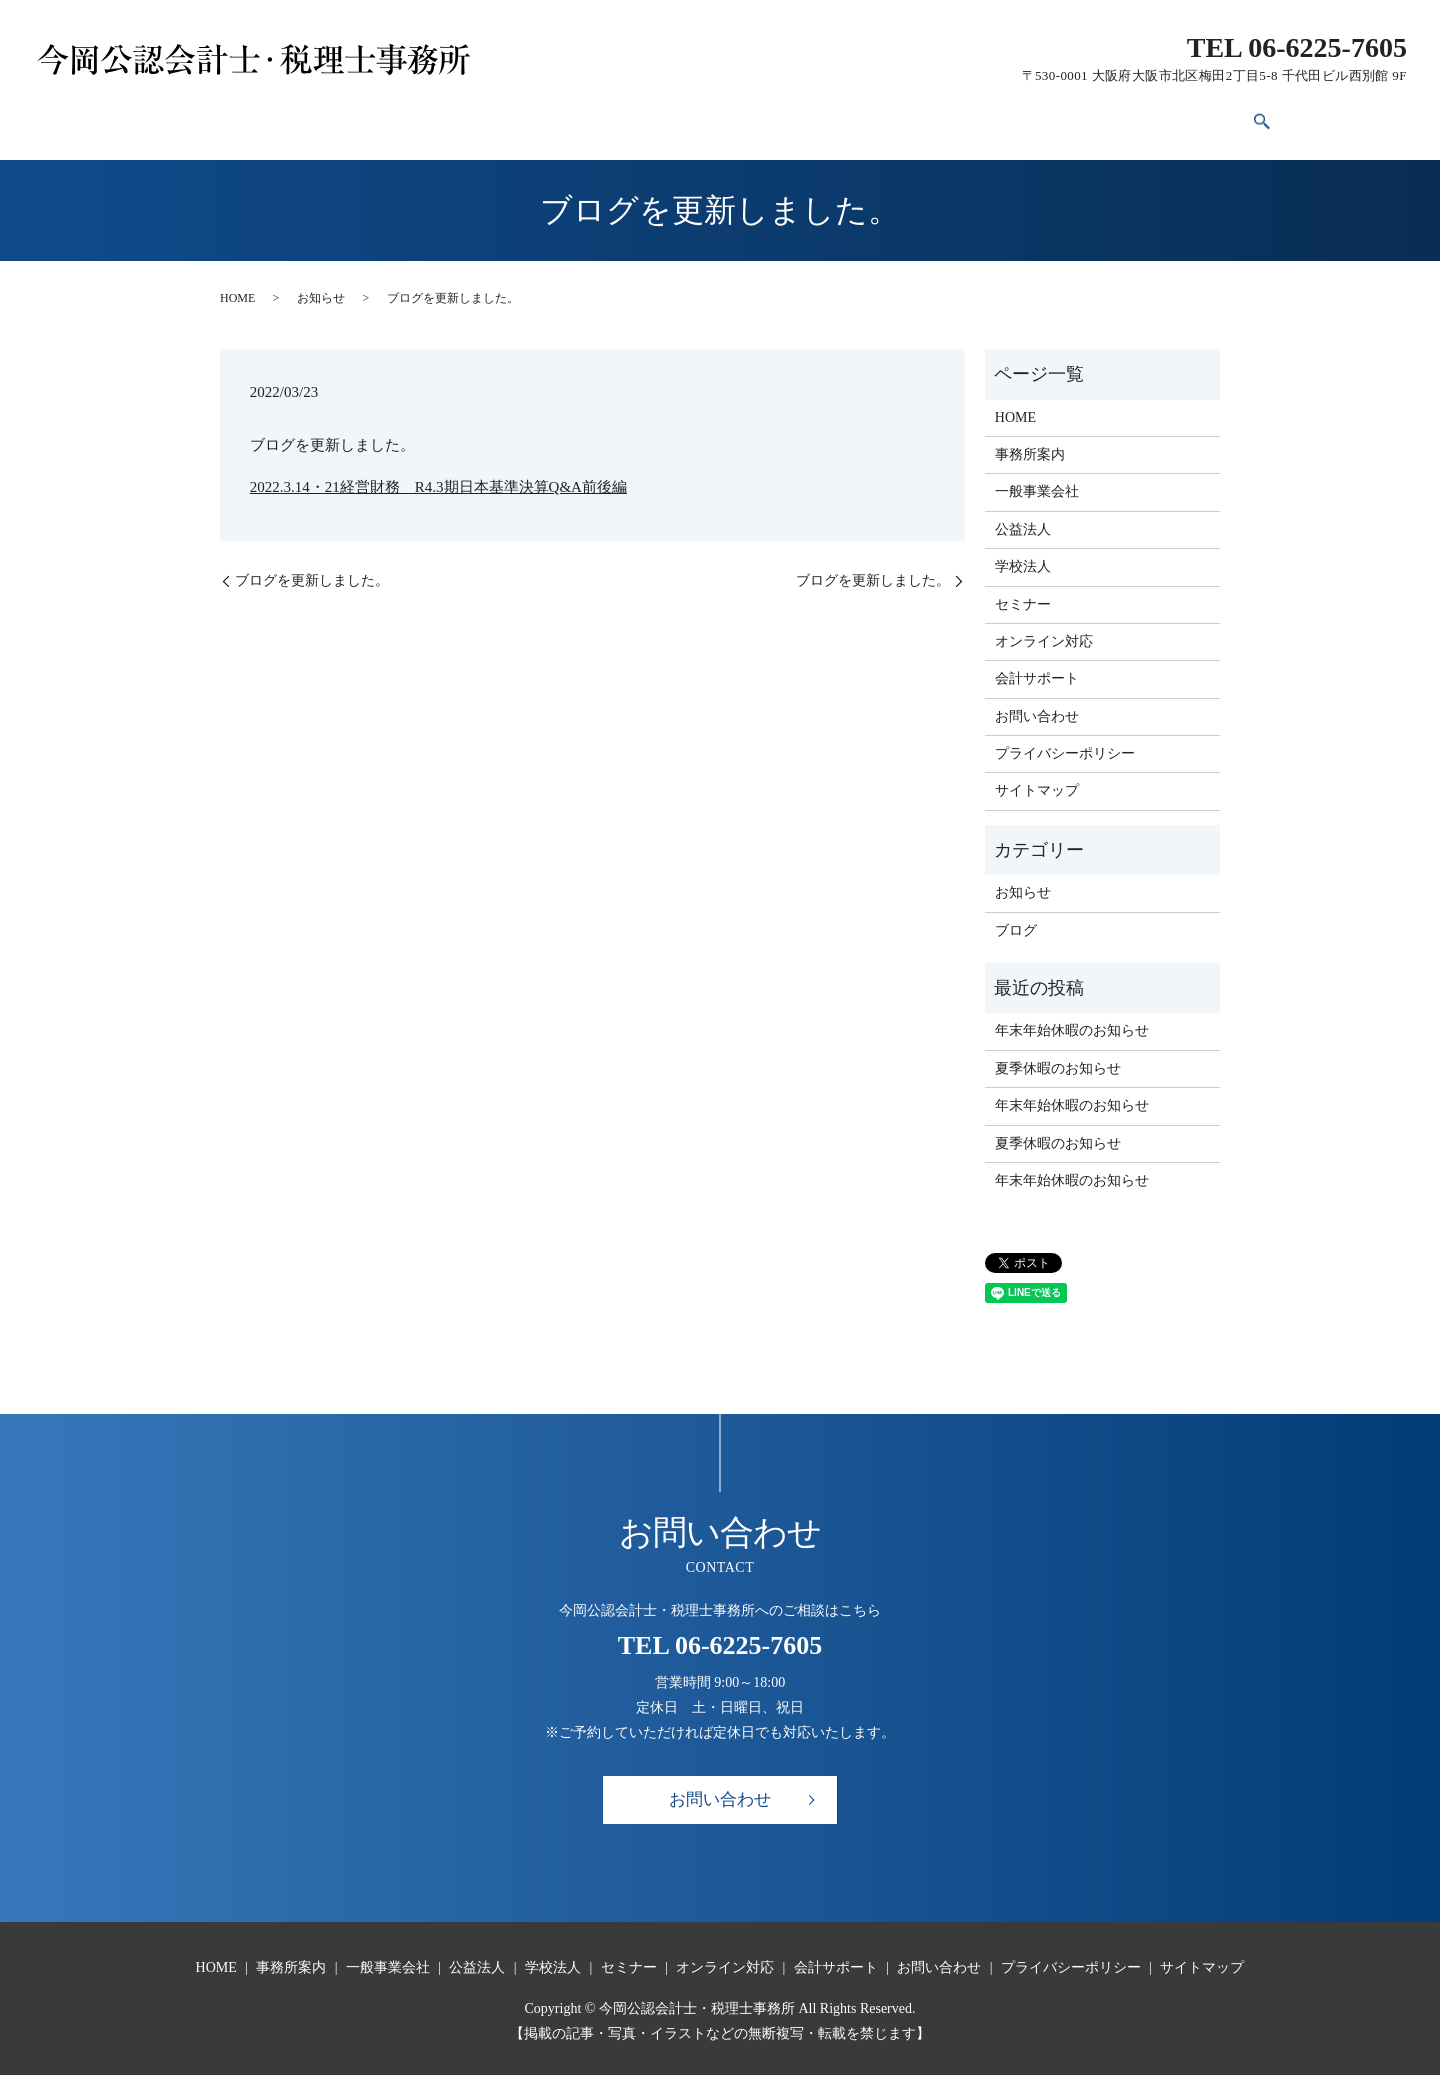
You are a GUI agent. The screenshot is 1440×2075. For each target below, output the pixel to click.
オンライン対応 (866, 117)
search (1185, 118)
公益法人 (579, 117)
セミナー (755, 117)
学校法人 (667, 117)
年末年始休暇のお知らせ (1072, 1020)
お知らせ (321, 287)
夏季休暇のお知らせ (1058, 1057)
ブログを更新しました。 (312, 569)
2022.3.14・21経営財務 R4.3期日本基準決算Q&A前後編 (438, 476)
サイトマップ (1037, 780)
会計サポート (992, 117)
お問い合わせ (1111, 117)
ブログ (1016, 919)
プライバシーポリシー (1065, 742)
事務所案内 (364, 117)
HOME (276, 117)
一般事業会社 (475, 117)
